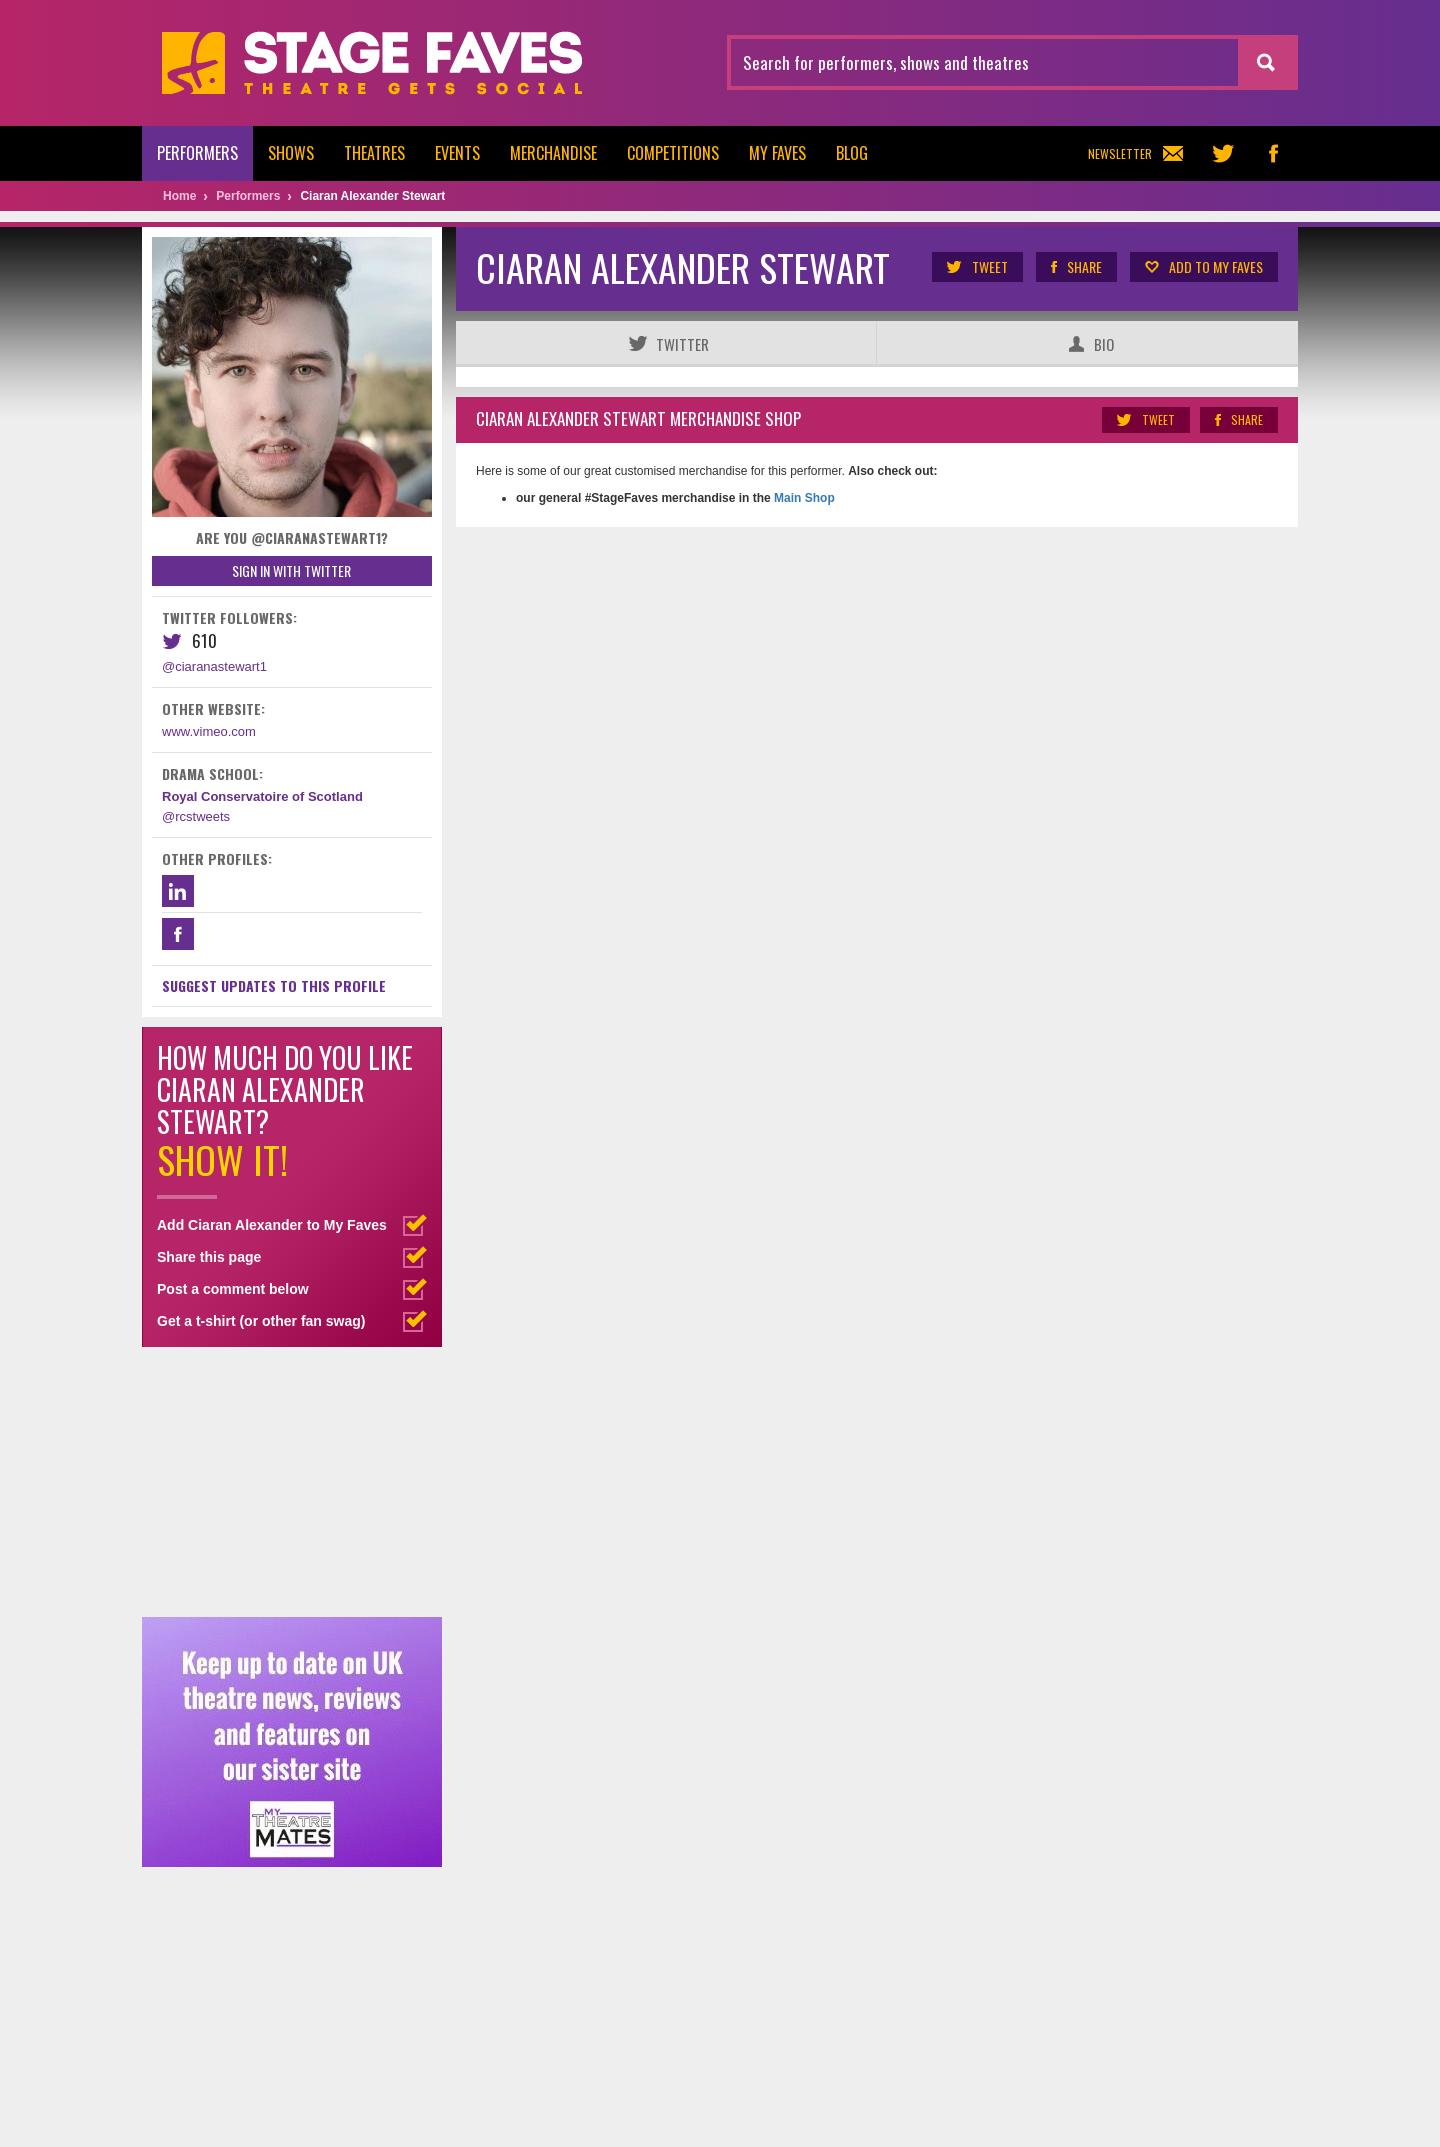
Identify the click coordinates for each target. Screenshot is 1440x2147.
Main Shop (803, 498)
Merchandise (553, 153)
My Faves (777, 153)
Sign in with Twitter (291, 570)
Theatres (374, 153)
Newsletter (1135, 153)
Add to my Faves (1203, 267)
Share (1075, 267)
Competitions (673, 153)
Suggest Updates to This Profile (274, 985)
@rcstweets (196, 816)
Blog (852, 153)
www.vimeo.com (209, 731)
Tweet (976, 267)
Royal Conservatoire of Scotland (262, 796)
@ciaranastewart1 (214, 666)
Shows (291, 153)
